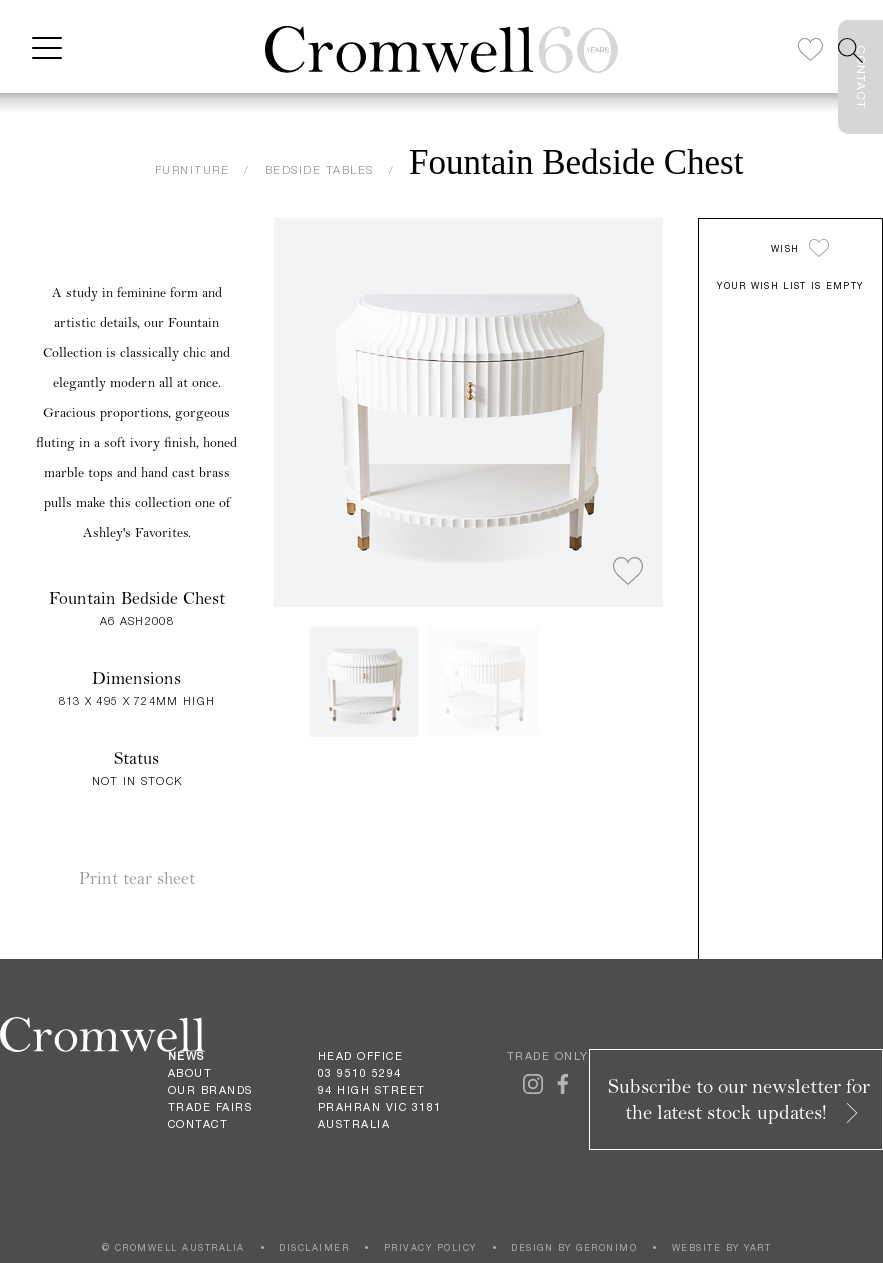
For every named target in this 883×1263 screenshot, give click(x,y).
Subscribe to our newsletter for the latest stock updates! (739, 1099)
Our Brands (210, 1090)
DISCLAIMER (314, 1247)
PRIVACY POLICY (430, 1247)
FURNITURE (192, 169)
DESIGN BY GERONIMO (574, 1247)
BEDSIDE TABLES (319, 169)
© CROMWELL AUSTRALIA (173, 1247)
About (190, 1073)
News (186, 1056)
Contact (198, 1124)
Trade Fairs (210, 1107)
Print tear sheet (137, 878)
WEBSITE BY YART (722, 1247)
